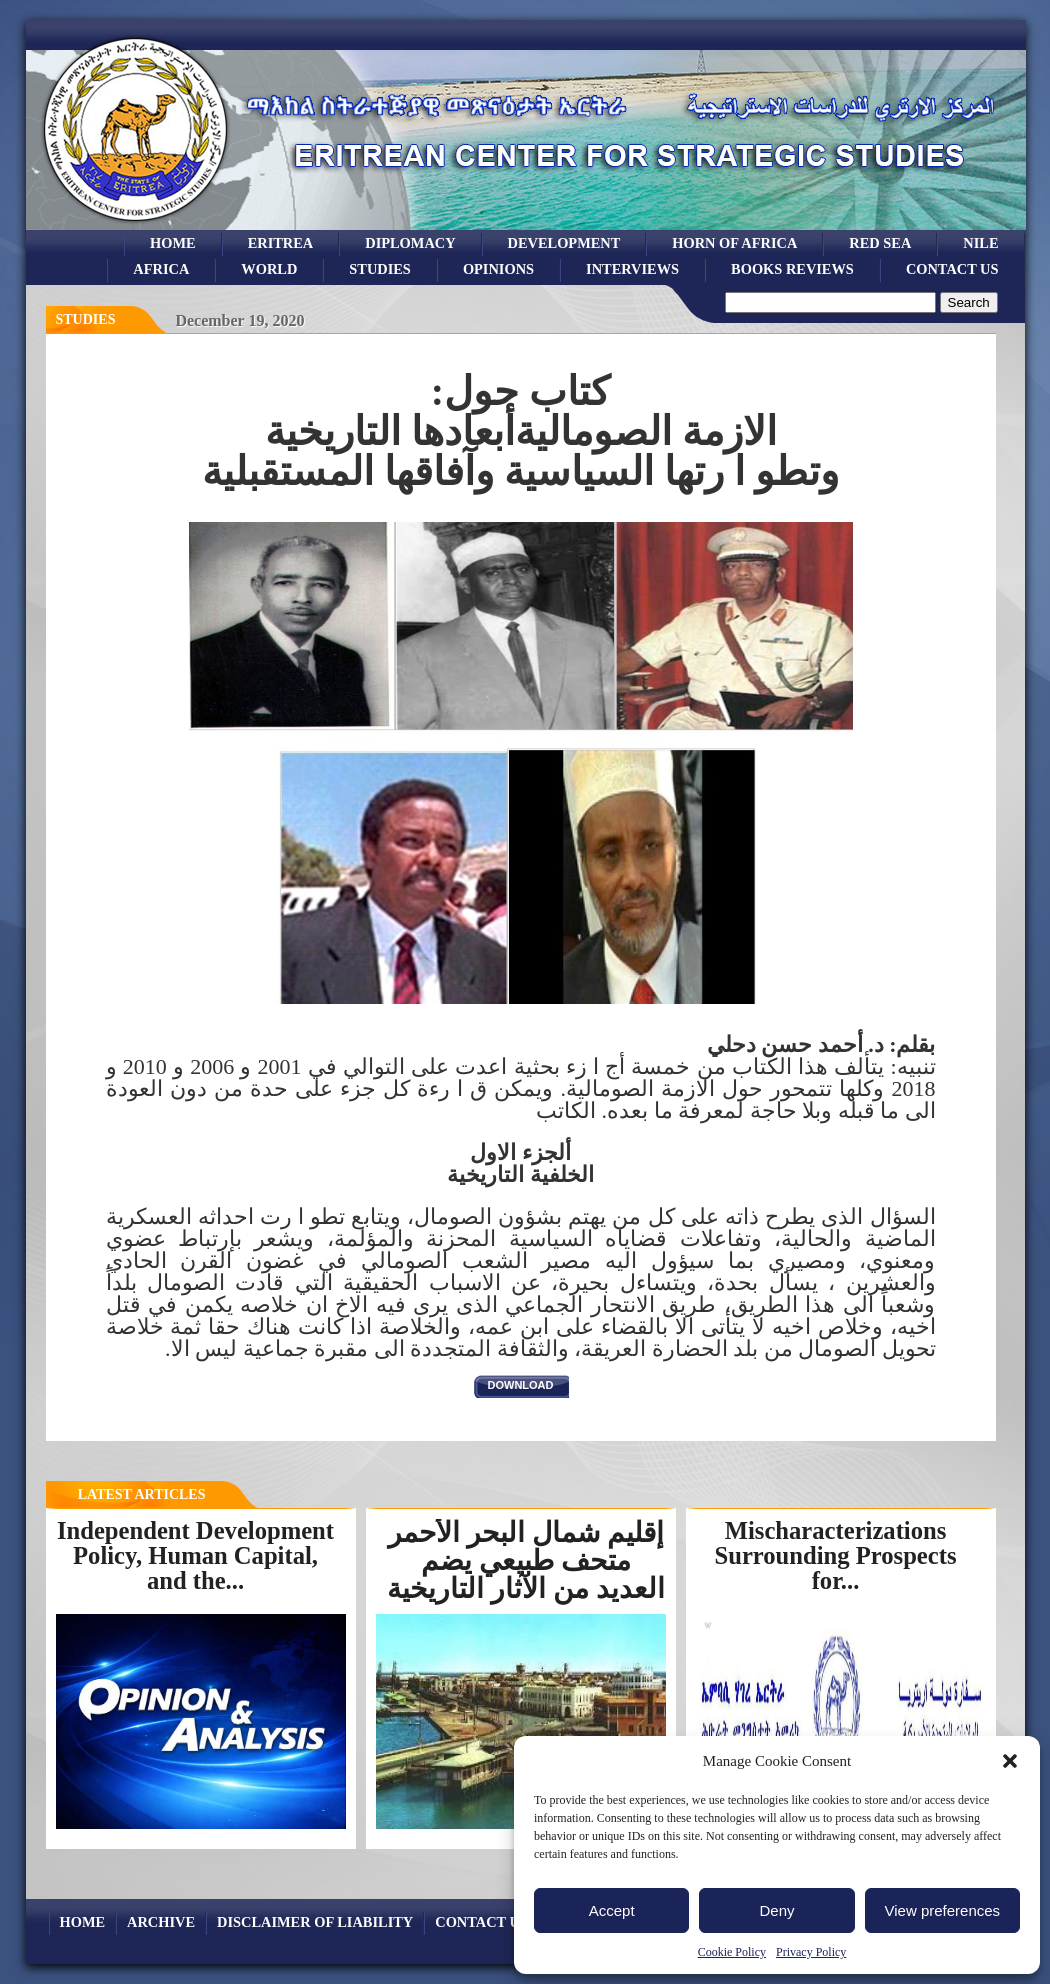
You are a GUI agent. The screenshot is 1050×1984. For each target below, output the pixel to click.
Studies (86, 319)
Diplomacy (410, 243)
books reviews (792, 269)
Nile (980, 243)
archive (161, 1922)
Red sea (880, 243)
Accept (612, 1910)
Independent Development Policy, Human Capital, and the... (195, 1555)
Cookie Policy (732, 1952)
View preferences (943, 1910)
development (564, 243)
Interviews (632, 269)
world (269, 269)
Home (173, 243)
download (521, 1385)
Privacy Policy (811, 1952)
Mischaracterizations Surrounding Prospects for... (836, 1555)
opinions (498, 269)
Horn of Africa (734, 243)
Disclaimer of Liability (315, 1922)
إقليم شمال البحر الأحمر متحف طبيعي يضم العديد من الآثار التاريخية (526, 1560)
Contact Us (952, 269)
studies (380, 269)
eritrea (281, 243)
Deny (776, 1910)
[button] (1010, 1761)
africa (161, 269)
